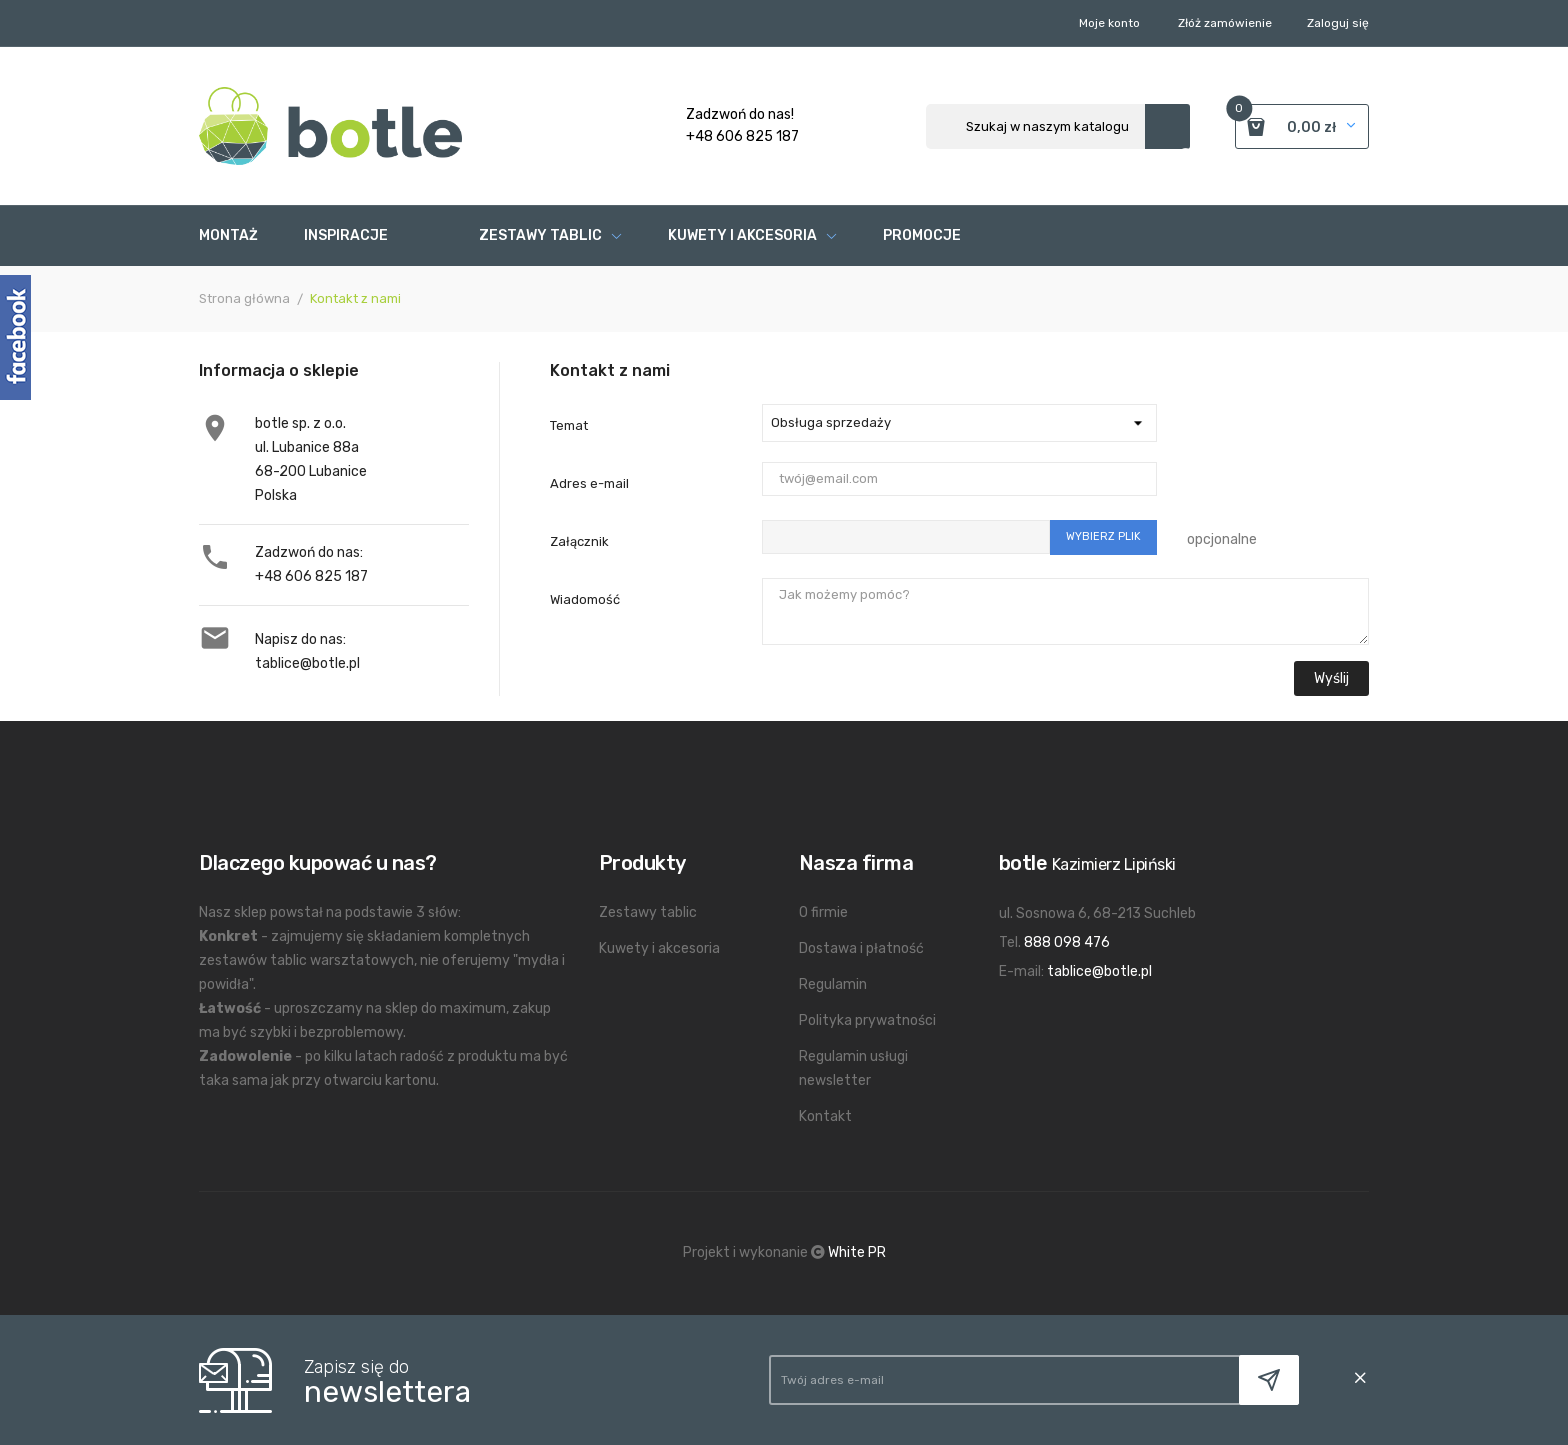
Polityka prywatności (867, 1020)
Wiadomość (585, 599)
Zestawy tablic (648, 912)
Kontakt (825, 1116)
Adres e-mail (589, 483)
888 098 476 (1067, 942)
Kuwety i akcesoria (659, 948)
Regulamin (833, 984)
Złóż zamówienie (1225, 23)
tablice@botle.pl (307, 663)
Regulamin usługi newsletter (853, 1068)
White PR (857, 1252)
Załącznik (579, 541)
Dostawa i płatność (861, 948)
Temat (569, 425)
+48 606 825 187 (311, 576)
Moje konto (1109, 23)
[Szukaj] (1058, 126)
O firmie (823, 912)
